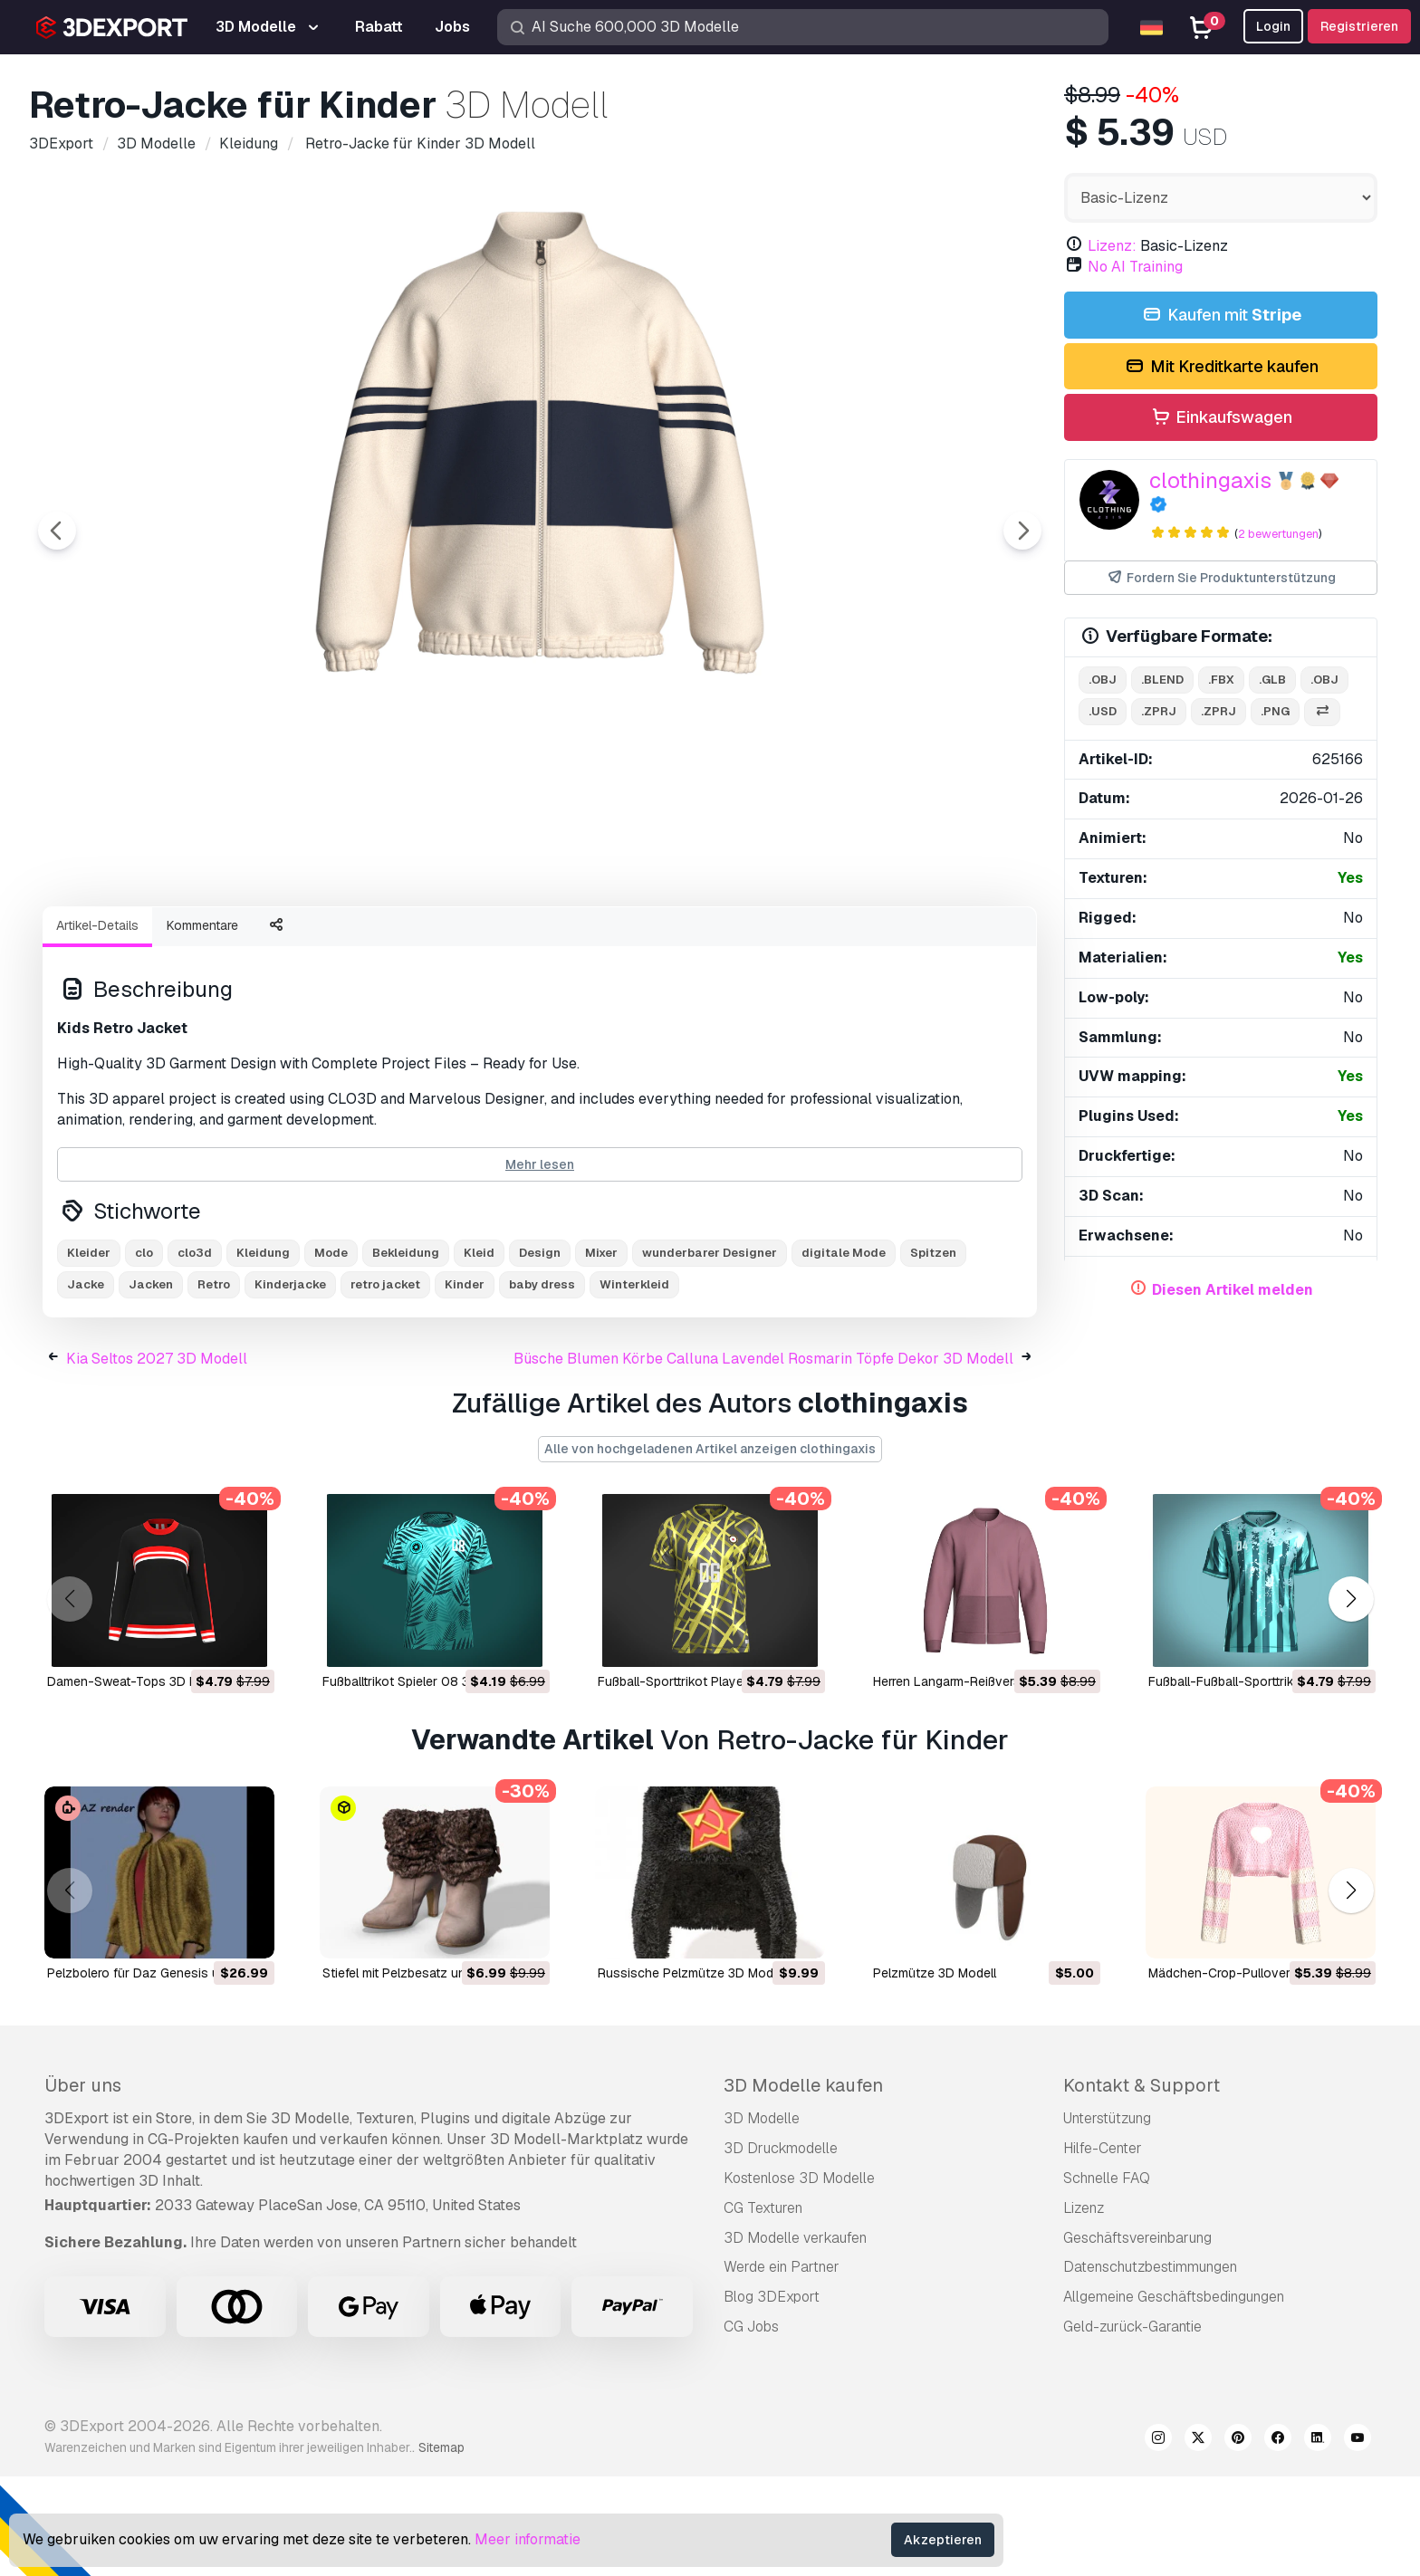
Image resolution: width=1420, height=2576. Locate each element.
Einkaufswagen (1220, 418)
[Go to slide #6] (713, 941)
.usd (1103, 711)
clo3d (195, 1352)
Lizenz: (1112, 245)
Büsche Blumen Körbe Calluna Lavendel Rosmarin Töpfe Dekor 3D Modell (763, 1458)
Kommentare (202, 1025)
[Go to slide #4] (481, 941)
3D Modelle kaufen (803, 2185)
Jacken (151, 1384)
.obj (1103, 679)
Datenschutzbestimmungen (1150, 2366)
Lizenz (1083, 2307)
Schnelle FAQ (1106, 2277)
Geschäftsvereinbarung (1137, 2337)
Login (1273, 26)
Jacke (85, 1384)
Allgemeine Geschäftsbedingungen (1173, 2396)
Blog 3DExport (772, 2396)
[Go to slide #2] (250, 941)
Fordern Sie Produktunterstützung (1221, 578)
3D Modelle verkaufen (795, 2337)
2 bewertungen (1278, 533)
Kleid (479, 1352)
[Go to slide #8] (945, 941)
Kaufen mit (1220, 315)
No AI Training (1135, 266)
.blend (1162, 679)
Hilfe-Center (1102, 2247)
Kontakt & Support (1141, 2185)
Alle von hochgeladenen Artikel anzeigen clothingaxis (710, 1548)
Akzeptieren (943, 2540)
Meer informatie (527, 2539)
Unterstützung (1107, 2217)
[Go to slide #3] (366, 941)
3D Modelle (762, 2217)
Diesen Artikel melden (1232, 1289)
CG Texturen (763, 2307)
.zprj (1158, 711)
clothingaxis (1210, 480)
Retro (213, 1384)
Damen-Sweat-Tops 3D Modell (137, 1781)
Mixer (601, 1352)
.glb (1272, 679)
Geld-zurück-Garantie (1132, 2426)
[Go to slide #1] (134, 941)
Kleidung (263, 1352)
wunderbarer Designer (709, 1352)
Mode (331, 1352)
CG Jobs (751, 2426)
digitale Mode (843, 1352)
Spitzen (933, 1352)
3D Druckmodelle (781, 2247)
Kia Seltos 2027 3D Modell (156, 1458)
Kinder (465, 1384)
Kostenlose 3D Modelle (799, 2277)
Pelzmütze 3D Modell (934, 2072)
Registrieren (1359, 26)
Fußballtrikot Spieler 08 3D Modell (421, 1781)
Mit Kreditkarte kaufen (1220, 367)
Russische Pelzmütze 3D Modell (692, 2072)
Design (540, 1352)
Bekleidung (405, 1352)
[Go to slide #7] (829, 941)
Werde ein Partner (782, 2366)
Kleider (88, 1352)
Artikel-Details (97, 1025)
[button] (1351, 1698)
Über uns (82, 2185)
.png (1275, 711)
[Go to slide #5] (597, 941)
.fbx (1221, 679)
